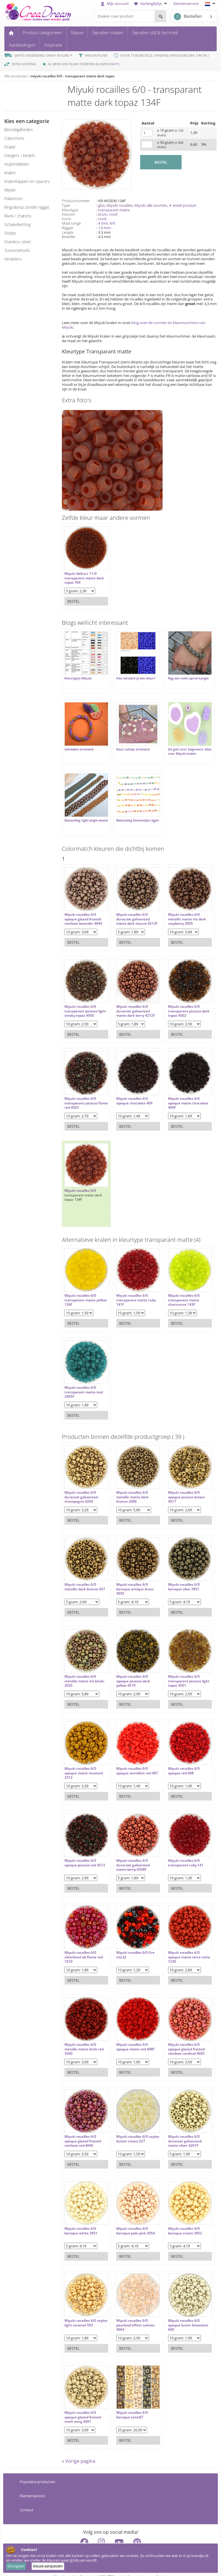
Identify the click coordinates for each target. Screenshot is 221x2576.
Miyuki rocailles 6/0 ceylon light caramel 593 (84, 2311)
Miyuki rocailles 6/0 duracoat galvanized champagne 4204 (81, 1485)
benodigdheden (18, 129)
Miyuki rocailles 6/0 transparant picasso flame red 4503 (81, 1091)
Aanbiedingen (22, 45)
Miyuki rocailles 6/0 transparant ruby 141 (180, 1851)
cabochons (14, 138)
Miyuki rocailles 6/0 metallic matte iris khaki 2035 (84, 1669)
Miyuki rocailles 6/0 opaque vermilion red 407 (130, 1761)
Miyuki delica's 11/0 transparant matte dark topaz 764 (84, 575)
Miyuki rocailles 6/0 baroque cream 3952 (179, 2219)
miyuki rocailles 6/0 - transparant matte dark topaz (73, 76)
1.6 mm (104, 227)
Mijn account (115, 3)
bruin (102, 214)
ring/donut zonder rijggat (26, 207)
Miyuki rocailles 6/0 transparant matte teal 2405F (83, 1380)
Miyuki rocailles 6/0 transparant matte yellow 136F (80, 1288)
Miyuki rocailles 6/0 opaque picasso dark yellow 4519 (130, 1669)
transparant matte (114, 209)
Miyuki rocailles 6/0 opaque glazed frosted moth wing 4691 (82, 2405)
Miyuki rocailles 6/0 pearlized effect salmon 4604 (132, 2313)
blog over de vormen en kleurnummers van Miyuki (133, 325)
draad (9, 147)
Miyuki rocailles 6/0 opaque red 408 (178, 1759)
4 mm (103, 223)
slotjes (10, 233)
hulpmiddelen (16, 164)
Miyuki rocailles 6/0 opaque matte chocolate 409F (182, 1091)
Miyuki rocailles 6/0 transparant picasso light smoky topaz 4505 (83, 999)
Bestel (73, 598)
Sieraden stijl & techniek (155, 32)
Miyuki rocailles (119, 205)
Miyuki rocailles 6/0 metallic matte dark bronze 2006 (129, 1485)
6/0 (112, 223)
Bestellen (188, 16)
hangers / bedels (19, 155)
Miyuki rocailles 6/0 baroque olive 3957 (178, 1575)
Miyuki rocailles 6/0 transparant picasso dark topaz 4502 (178, 999)
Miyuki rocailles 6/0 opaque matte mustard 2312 (83, 1761)
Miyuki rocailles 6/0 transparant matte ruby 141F (133, 1288)
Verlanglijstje (151, 3)
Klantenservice (186, 3)
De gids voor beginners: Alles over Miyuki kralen (180, 746)
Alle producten (16, 76)
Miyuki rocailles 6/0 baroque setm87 (129, 2403)
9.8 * (114, 64)
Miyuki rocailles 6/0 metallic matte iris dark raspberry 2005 (181, 907)
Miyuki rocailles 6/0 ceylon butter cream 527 (133, 2127)
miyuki (10, 190)
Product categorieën (42, 32)
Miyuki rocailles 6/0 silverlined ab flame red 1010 (83, 1945)
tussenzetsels (17, 250)
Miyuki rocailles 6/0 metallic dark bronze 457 (84, 1575)
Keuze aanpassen (48, 2566)
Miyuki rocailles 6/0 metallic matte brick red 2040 (84, 2037)
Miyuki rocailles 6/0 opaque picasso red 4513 (84, 1851)
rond (102, 218)
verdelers (13, 259)
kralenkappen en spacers (27, 181)
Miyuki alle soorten (150, 205)
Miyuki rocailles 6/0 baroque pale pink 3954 (132, 2219)
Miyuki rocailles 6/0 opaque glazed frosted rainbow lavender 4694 (83, 907)
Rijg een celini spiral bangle (182, 675)
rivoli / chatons (17, 216)
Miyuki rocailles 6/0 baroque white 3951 (81, 2219)
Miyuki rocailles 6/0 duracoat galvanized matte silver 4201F (179, 2129)
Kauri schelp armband (130, 744)
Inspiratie (53, 45)
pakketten (13, 198)
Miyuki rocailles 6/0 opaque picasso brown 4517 (180, 1485)
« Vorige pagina (78, 2452)
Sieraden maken (107, 32)
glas (101, 205)
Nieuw (77, 32)
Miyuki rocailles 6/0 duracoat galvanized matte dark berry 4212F (132, 999)
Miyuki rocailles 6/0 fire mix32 (132, 1943)
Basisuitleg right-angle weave (81, 814)
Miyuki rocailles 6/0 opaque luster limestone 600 (182, 2313)
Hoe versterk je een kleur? (133, 675)
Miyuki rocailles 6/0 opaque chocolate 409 (131, 1089)
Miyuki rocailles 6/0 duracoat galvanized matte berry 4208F (130, 1853)
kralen (10, 172)
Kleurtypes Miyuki (78, 675)
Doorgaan (15, 2566)
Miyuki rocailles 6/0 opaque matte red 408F (132, 2035)
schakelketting (17, 224)
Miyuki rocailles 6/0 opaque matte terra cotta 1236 (178, 1945)
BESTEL (161, 162)
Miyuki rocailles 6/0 (80, 1179)
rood (113, 214)
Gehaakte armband (79, 744)
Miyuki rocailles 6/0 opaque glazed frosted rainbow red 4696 (82, 2129)
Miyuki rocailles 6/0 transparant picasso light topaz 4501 (178, 1669)
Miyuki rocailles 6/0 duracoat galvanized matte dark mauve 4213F (130, 910)
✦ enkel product (183, 205)
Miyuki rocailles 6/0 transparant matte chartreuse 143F (178, 1288)
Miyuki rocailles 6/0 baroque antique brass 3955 (132, 1577)
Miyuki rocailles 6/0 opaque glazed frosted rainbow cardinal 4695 (180, 2037)
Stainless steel (17, 241)
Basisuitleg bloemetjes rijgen (130, 814)
